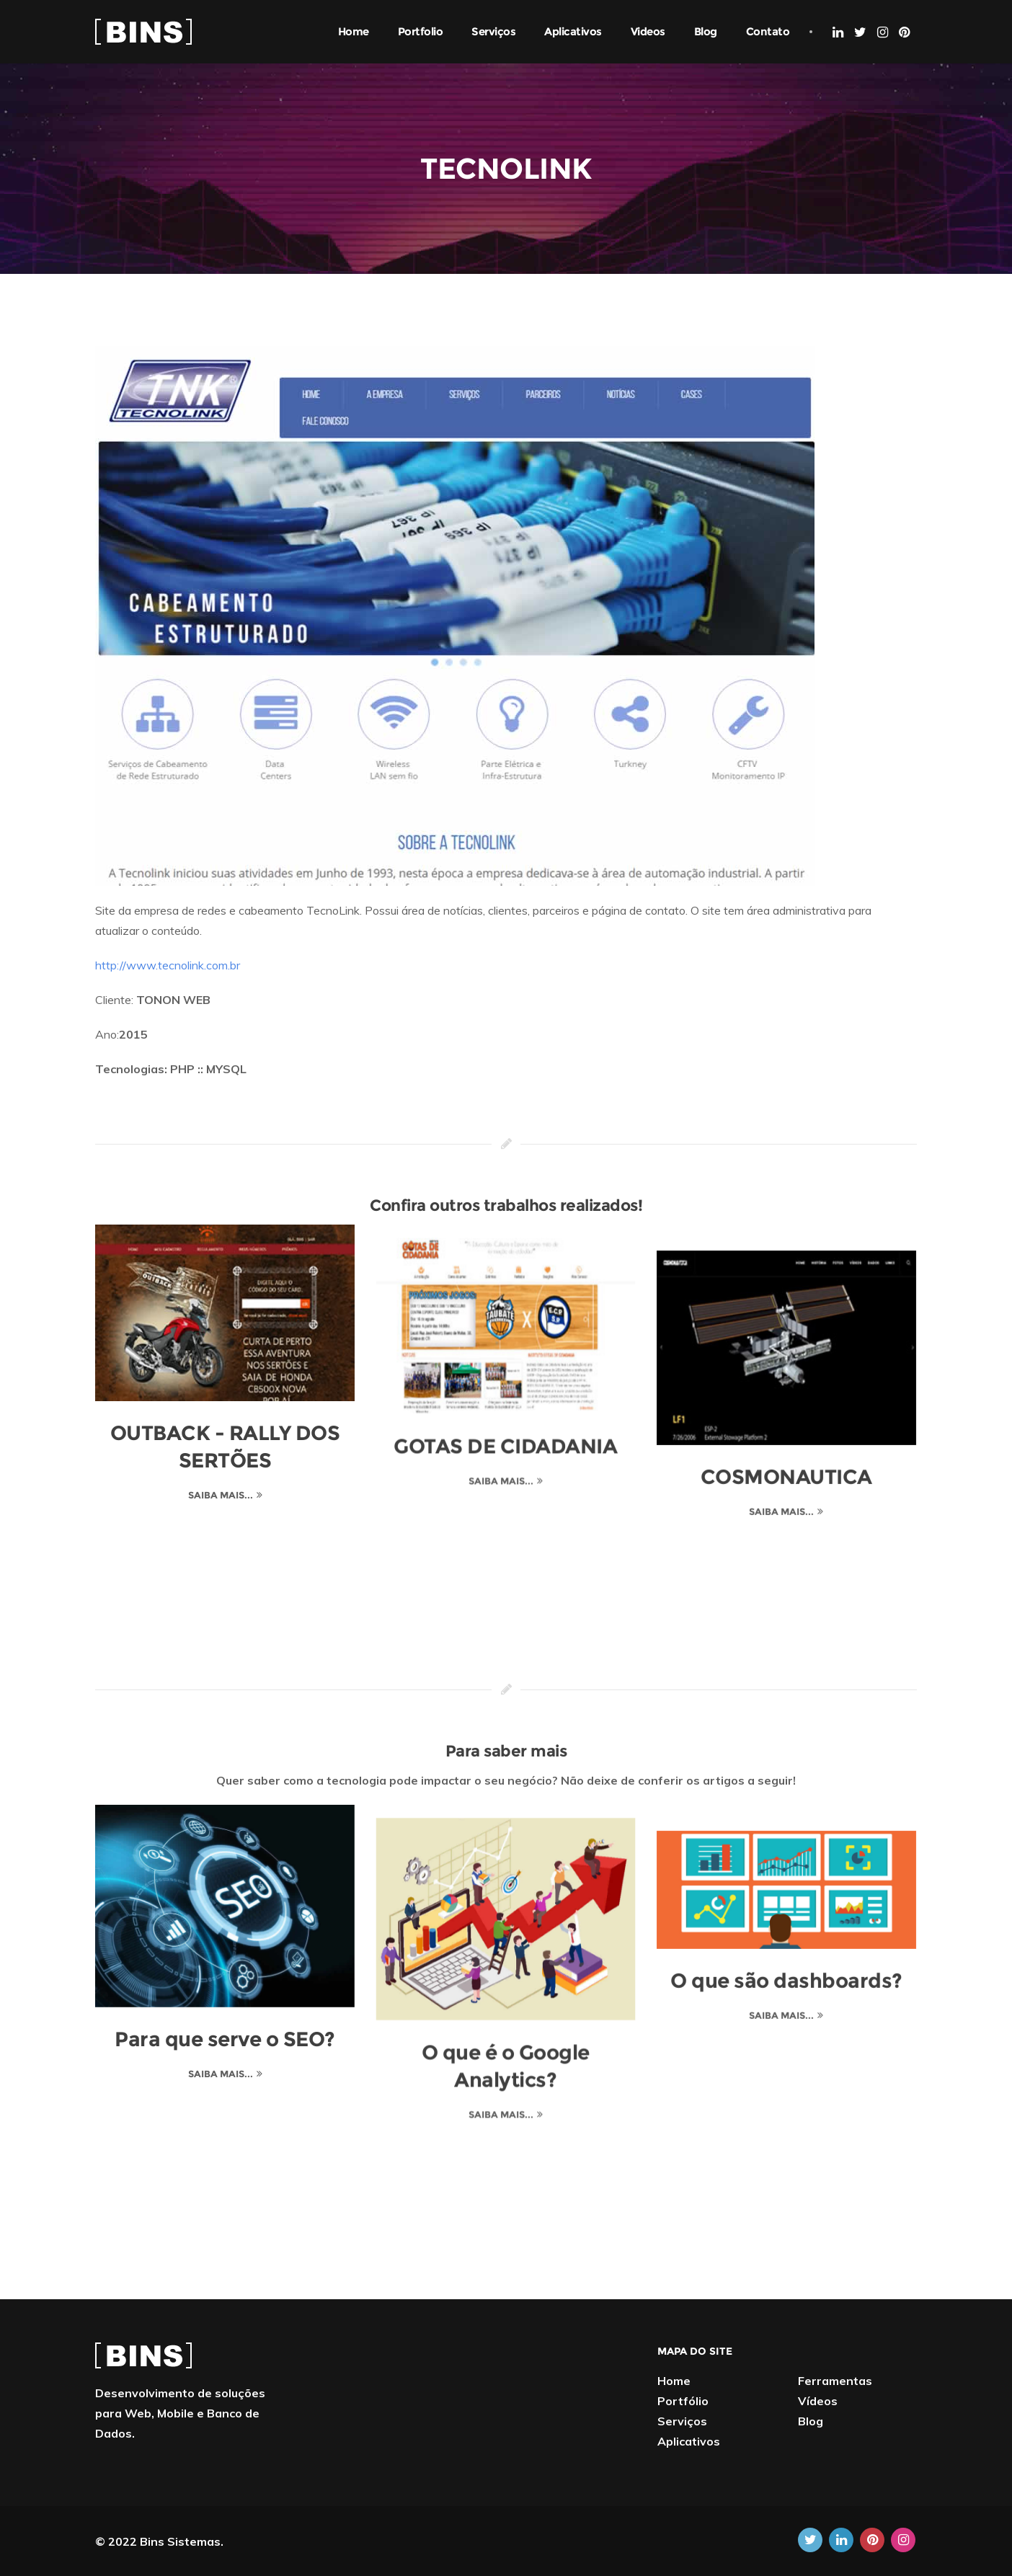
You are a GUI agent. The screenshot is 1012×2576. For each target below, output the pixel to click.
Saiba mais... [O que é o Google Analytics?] (501, 2101)
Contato (768, 31)
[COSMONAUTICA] (787, 1322)
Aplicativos (573, 31)
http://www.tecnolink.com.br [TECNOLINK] (167, 965)
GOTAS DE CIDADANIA (506, 1433)
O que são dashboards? (787, 1954)
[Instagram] (882, 32)
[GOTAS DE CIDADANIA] (506, 1313)
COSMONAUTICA (787, 1451)
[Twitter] (860, 32)
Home (353, 31)
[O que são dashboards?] (787, 1864)
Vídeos (818, 2401)
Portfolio (420, 31)
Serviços (493, 31)
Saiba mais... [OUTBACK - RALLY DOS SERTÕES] (220, 1495)
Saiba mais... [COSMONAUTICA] (782, 1485)
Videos (648, 31)
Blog (705, 31)
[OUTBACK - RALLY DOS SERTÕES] (225, 1313)
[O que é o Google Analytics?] (506, 1906)
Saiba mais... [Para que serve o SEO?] (220, 2073)
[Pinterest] (904, 32)
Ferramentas (835, 2380)
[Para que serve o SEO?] (225, 1906)
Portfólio (683, 2401)
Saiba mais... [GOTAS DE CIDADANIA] (501, 1467)
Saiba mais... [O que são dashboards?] (782, 1989)
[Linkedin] (838, 32)
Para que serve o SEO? (225, 2039)
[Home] (143, 30)
